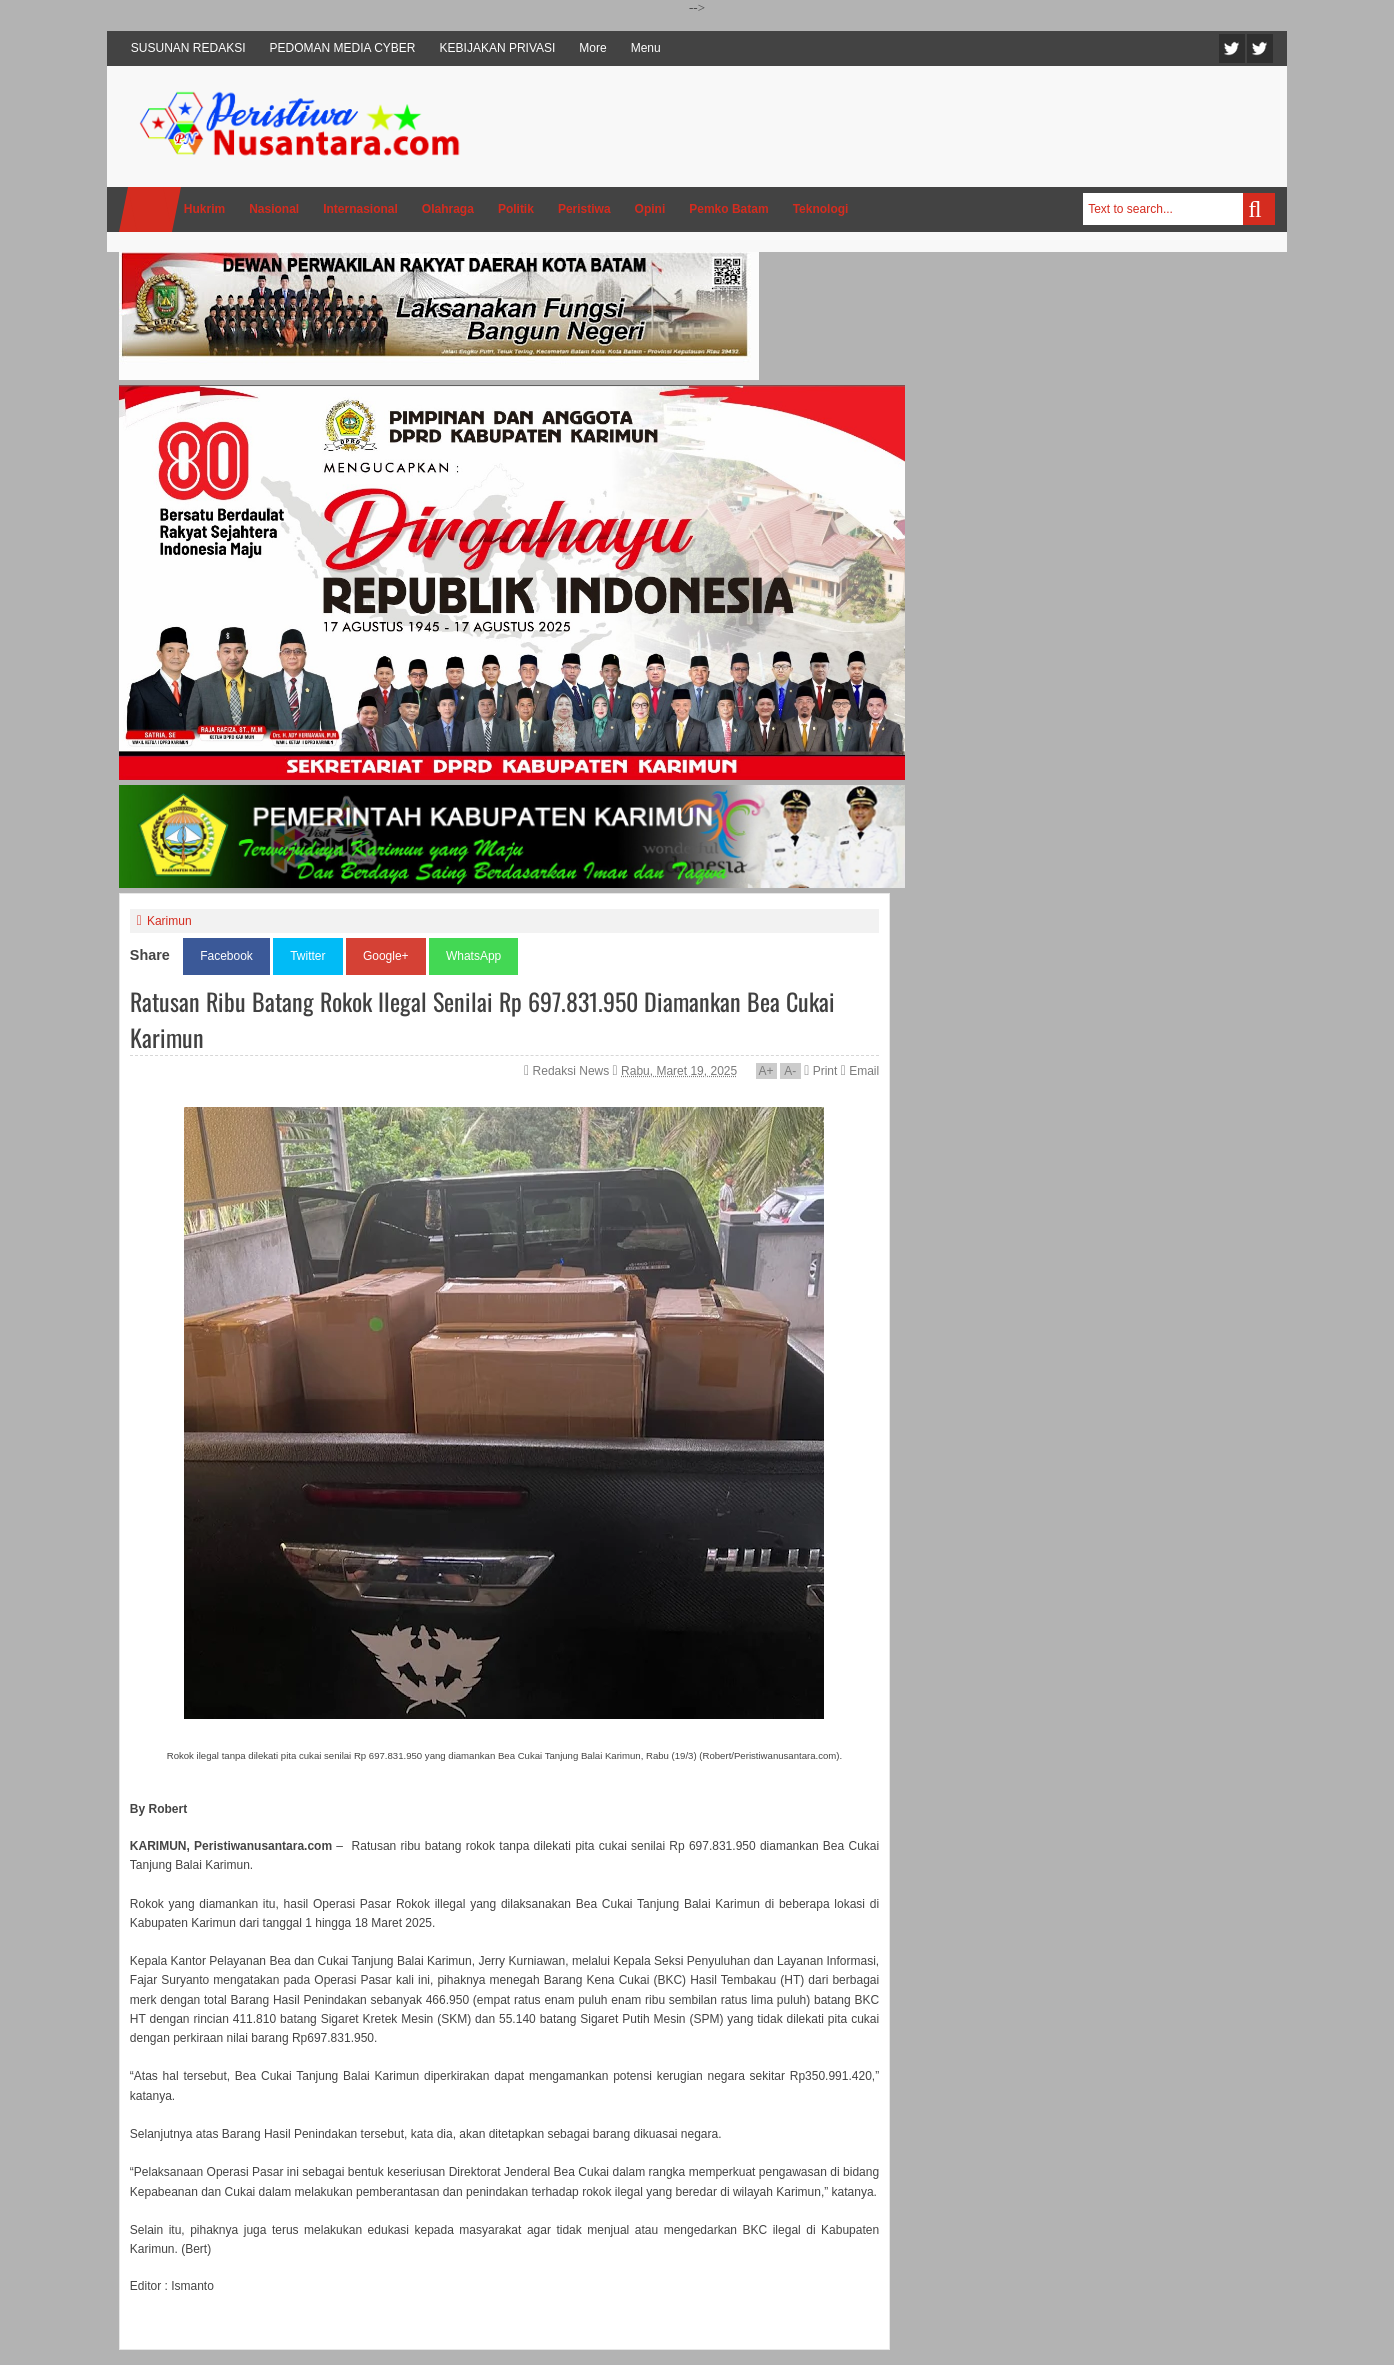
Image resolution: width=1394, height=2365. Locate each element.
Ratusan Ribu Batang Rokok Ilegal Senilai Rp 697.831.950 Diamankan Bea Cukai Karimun (482, 1019)
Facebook (1260, 48)
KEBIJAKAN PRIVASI (498, 48)
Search (1259, 209)
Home (150, 209)
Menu (646, 48)
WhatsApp (473, 956)
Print (820, 1071)
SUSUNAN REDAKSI (188, 48)
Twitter (1232, 48)
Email (860, 1071)
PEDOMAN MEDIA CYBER (343, 48)
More (592, 48)
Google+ (386, 956)
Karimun (169, 921)
